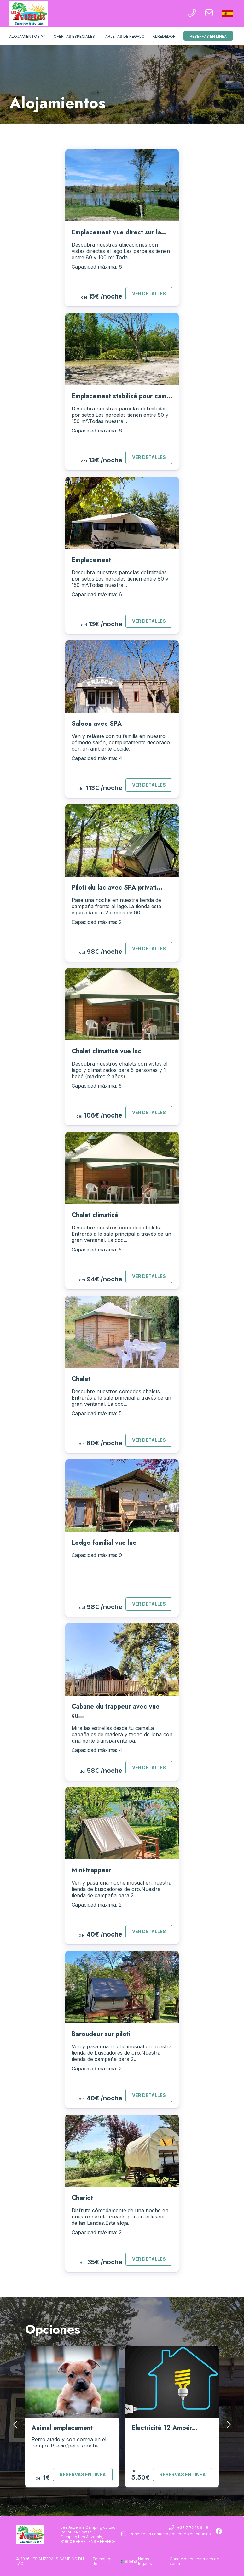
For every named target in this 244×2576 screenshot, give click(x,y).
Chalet (81, 1378)
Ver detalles (149, 293)
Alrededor (164, 36)
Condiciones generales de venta (194, 2561)
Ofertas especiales (74, 36)
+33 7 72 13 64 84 (190, 2528)
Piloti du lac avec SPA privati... (117, 887)
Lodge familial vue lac (104, 1542)
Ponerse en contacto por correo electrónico (166, 2534)
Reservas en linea (208, 36)
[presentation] (15, 2424)
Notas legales (145, 2561)
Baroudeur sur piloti (101, 2034)
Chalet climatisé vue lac (106, 1051)
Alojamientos (27, 36)
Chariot (82, 2197)
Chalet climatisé (95, 1215)
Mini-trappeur (91, 1870)
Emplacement (91, 559)
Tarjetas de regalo (124, 36)
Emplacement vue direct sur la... (119, 232)
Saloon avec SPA (97, 723)
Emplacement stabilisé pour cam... (122, 396)
